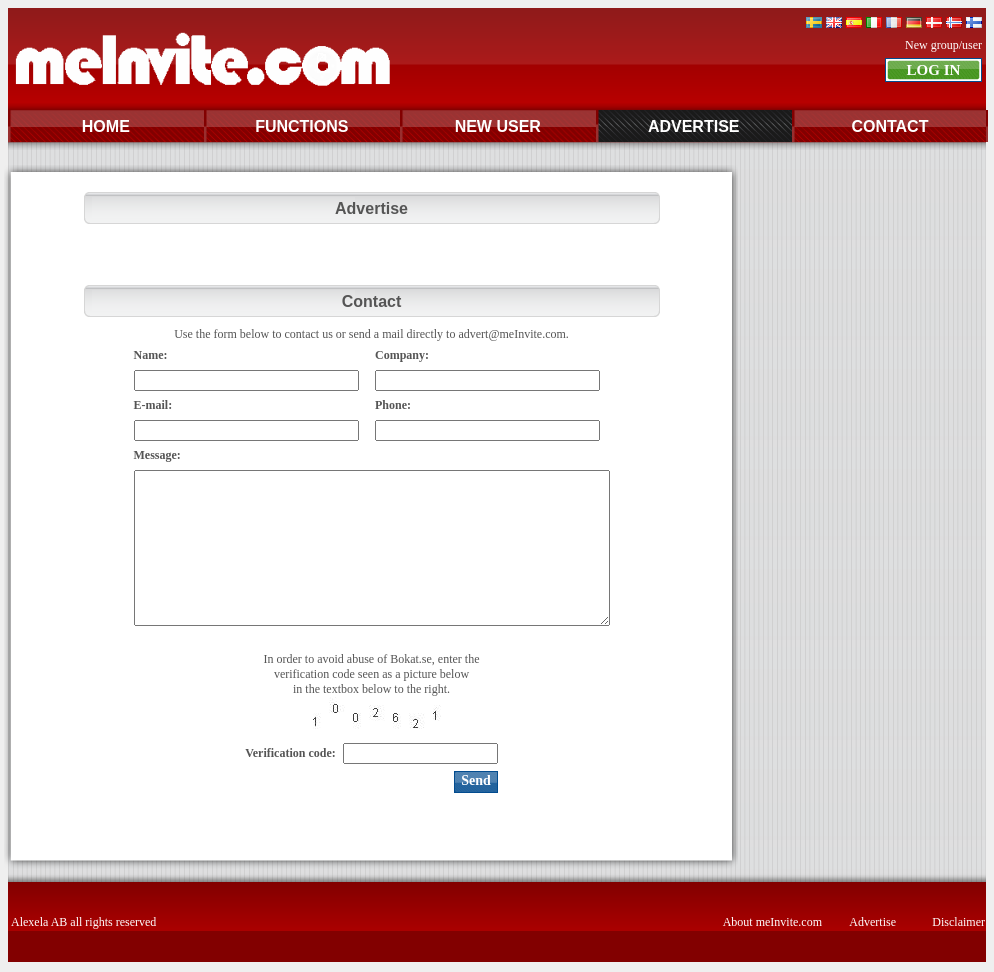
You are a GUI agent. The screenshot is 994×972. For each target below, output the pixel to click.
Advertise (872, 922)
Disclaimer (958, 922)
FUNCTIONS (301, 126)
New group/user (943, 45)
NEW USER (498, 126)
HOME (106, 126)
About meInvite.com (772, 922)
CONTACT (889, 126)
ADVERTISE (694, 126)
